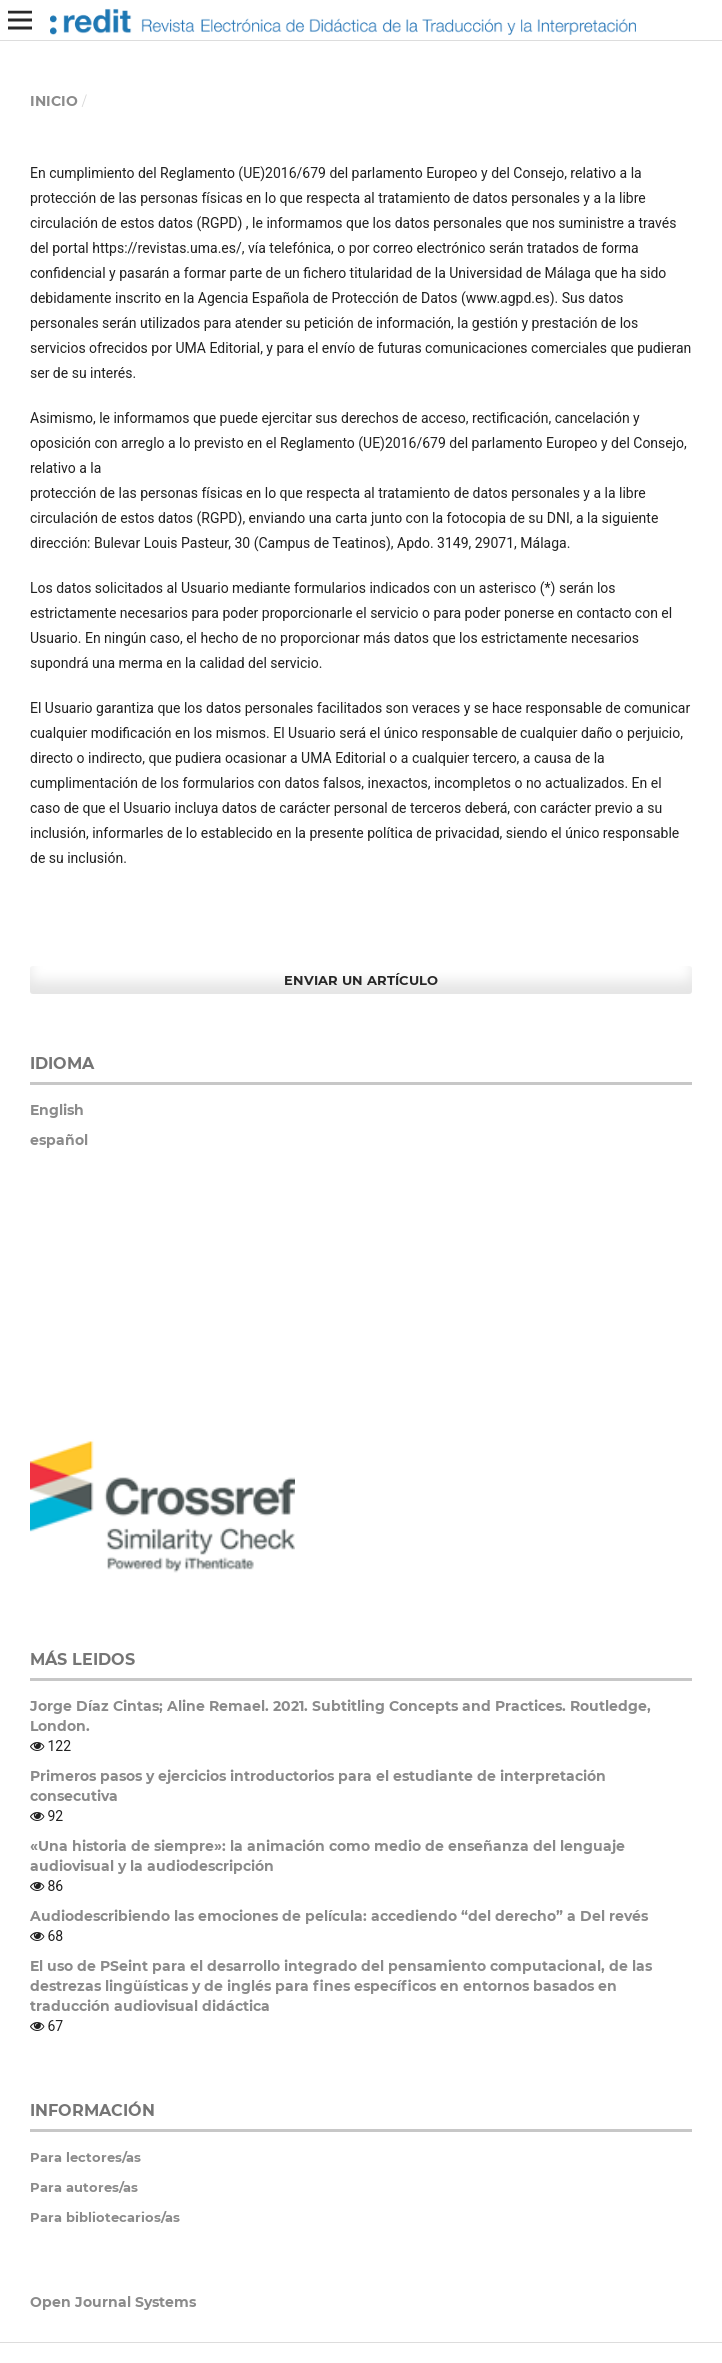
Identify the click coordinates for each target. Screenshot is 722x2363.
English (57, 1110)
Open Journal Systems (113, 2302)
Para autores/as (84, 2187)
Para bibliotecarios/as (105, 2217)
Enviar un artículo (361, 980)
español (59, 1140)
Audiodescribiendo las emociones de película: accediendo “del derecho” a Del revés (339, 1916)
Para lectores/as (85, 2157)
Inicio (54, 101)
